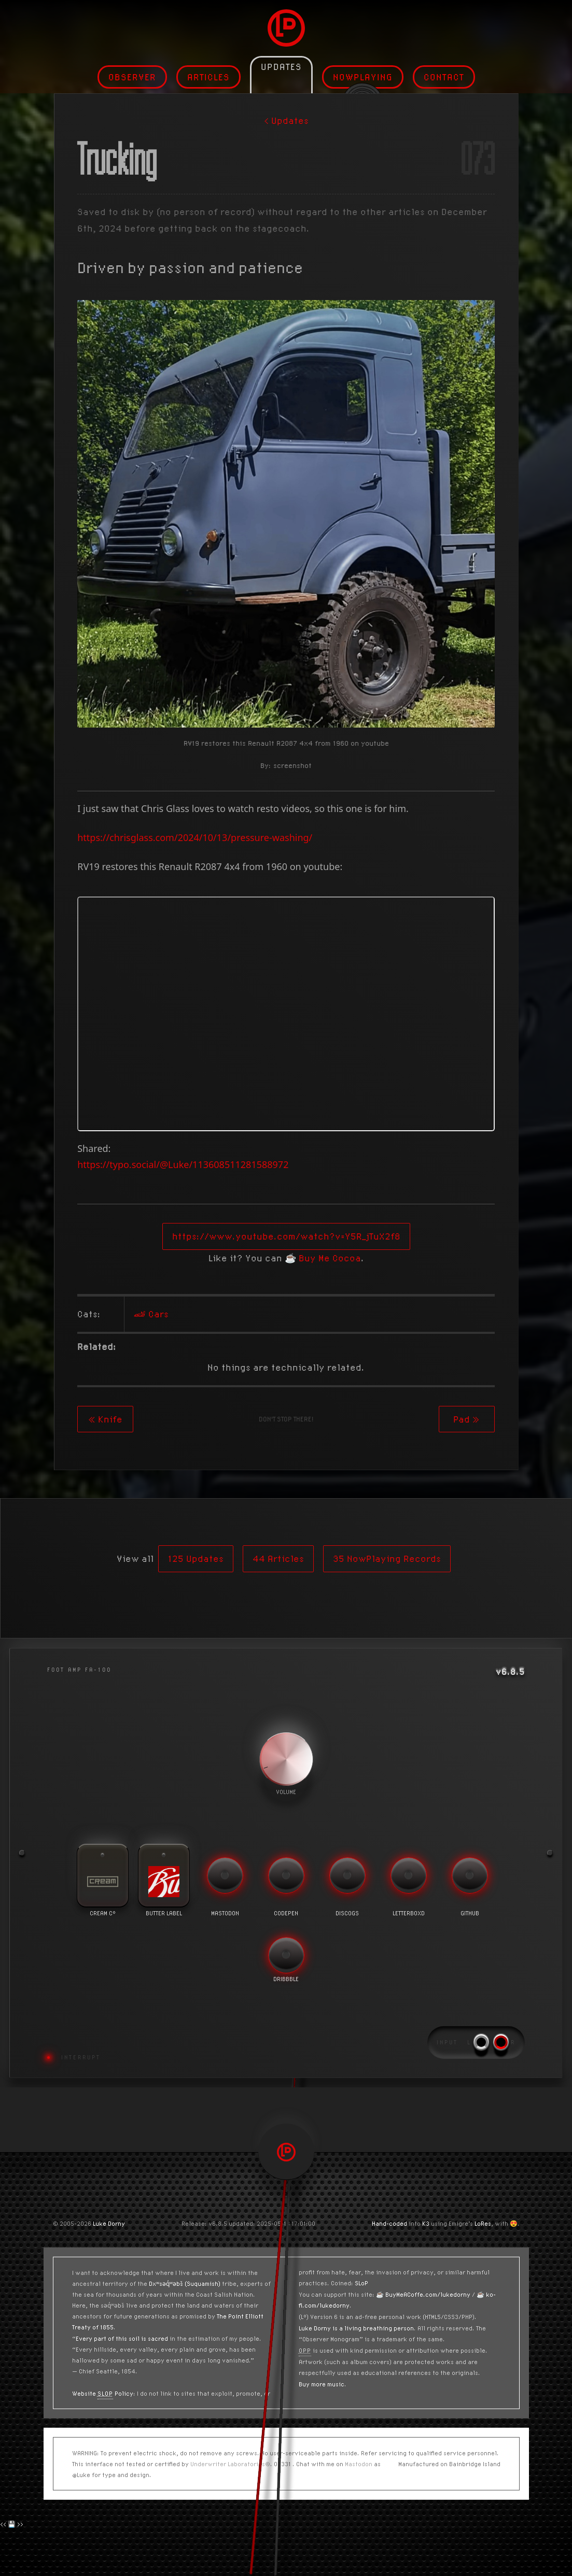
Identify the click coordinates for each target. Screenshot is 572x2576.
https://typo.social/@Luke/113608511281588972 (182, 1164)
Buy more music (321, 2384)
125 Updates (196, 1558)
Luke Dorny (109, 2223)
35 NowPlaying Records (387, 1558)
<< (3, 2524)
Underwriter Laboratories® (230, 2464)
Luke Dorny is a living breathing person (356, 2328)
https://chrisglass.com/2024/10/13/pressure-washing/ (194, 837)
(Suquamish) (202, 2283)
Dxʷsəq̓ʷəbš (166, 2283)
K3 (425, 2223)
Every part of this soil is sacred (122, 2338)
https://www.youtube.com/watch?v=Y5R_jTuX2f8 (286, 1236)
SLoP (361, 2283)
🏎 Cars (151, 1314)
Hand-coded (389, 2223)
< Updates (286, 120)
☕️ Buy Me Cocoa (323, 1258)
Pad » (466, 1419)
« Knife (105, 1419)
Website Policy (102, 2393)
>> (20, 2524)
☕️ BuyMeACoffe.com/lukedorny (423, 2294)
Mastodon (358, 2464)
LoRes (483, 2223)
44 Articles (278, 1558)
